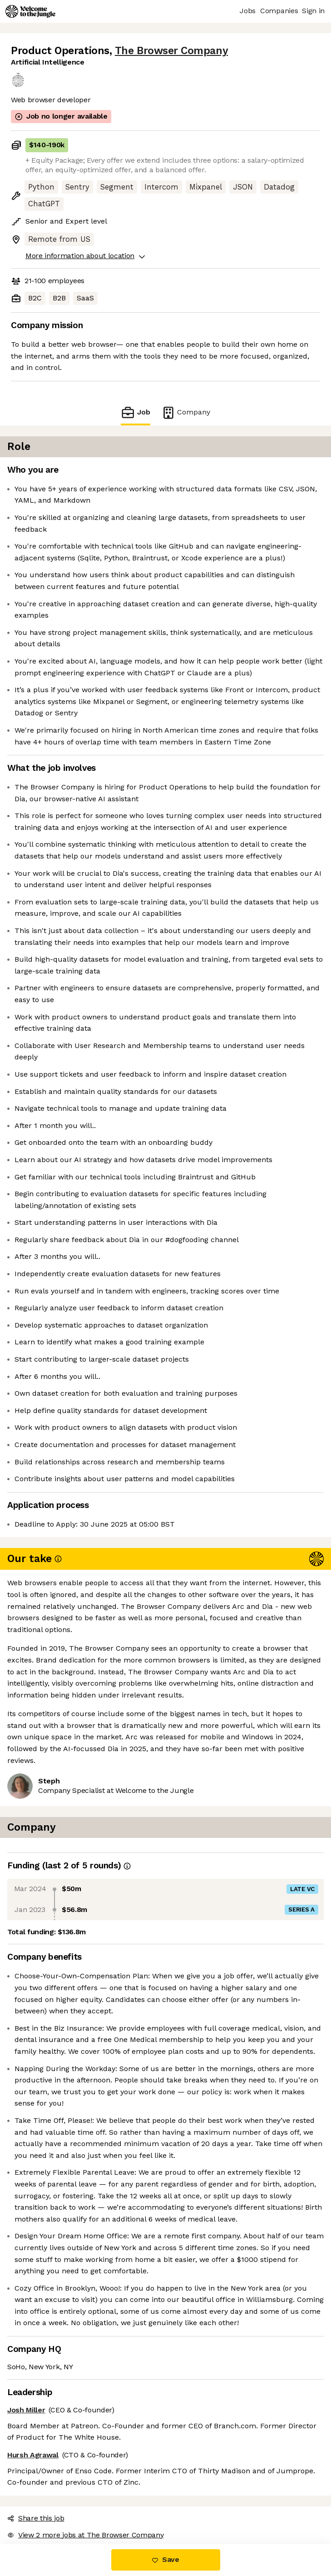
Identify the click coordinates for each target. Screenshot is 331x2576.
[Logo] (30, 11)
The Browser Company (171, 51)
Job (135, 412)
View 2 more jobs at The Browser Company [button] (85, 2535)
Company (185, 412)
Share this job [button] (35, 2518)
